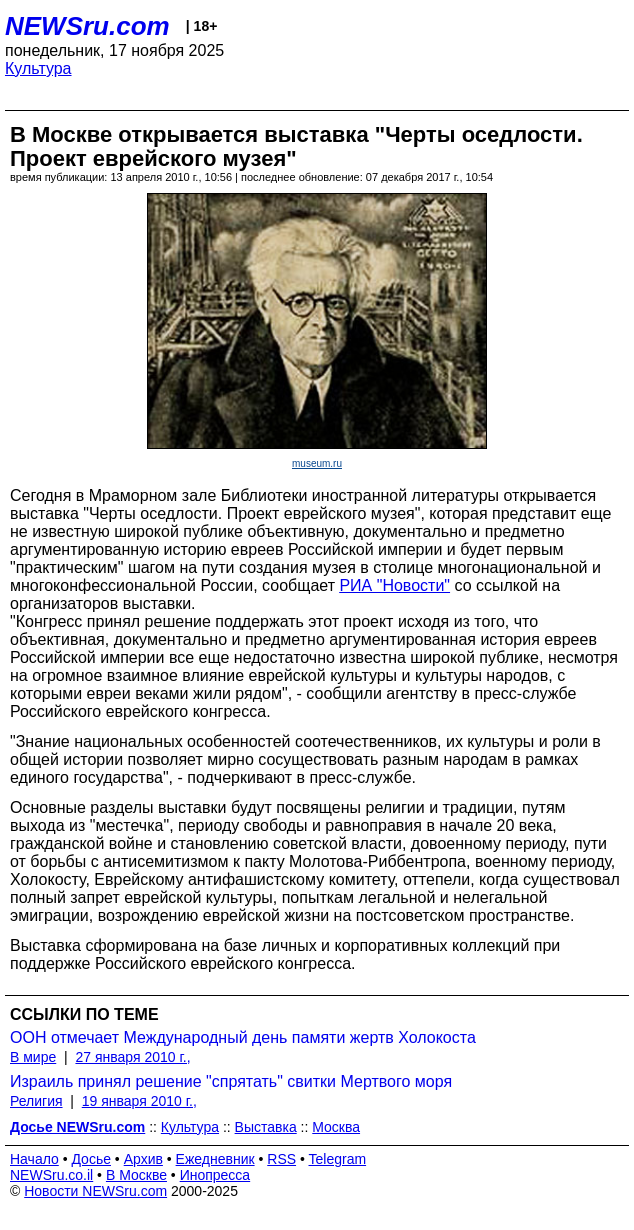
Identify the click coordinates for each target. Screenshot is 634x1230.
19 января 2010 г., (139, 1101)
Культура (38, 68)
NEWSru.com (87, 26)
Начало (34, 1159)
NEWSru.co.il (51, 1175)
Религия (36, 1101)
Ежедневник (215, 1159)
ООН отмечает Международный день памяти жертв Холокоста (243, 1037)
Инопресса (215, 1175)
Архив (143, 1159)
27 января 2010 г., (132, 1057)
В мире (33, 1057)
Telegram (338, 1159)
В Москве (136, 1175)
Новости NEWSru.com (95, 1191)
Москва (336, 1127)
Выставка (266, 1127)
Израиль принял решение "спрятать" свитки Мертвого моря (231, 1081)
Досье (91, 1159)
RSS (281, 1159)
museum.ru (317, 463)
